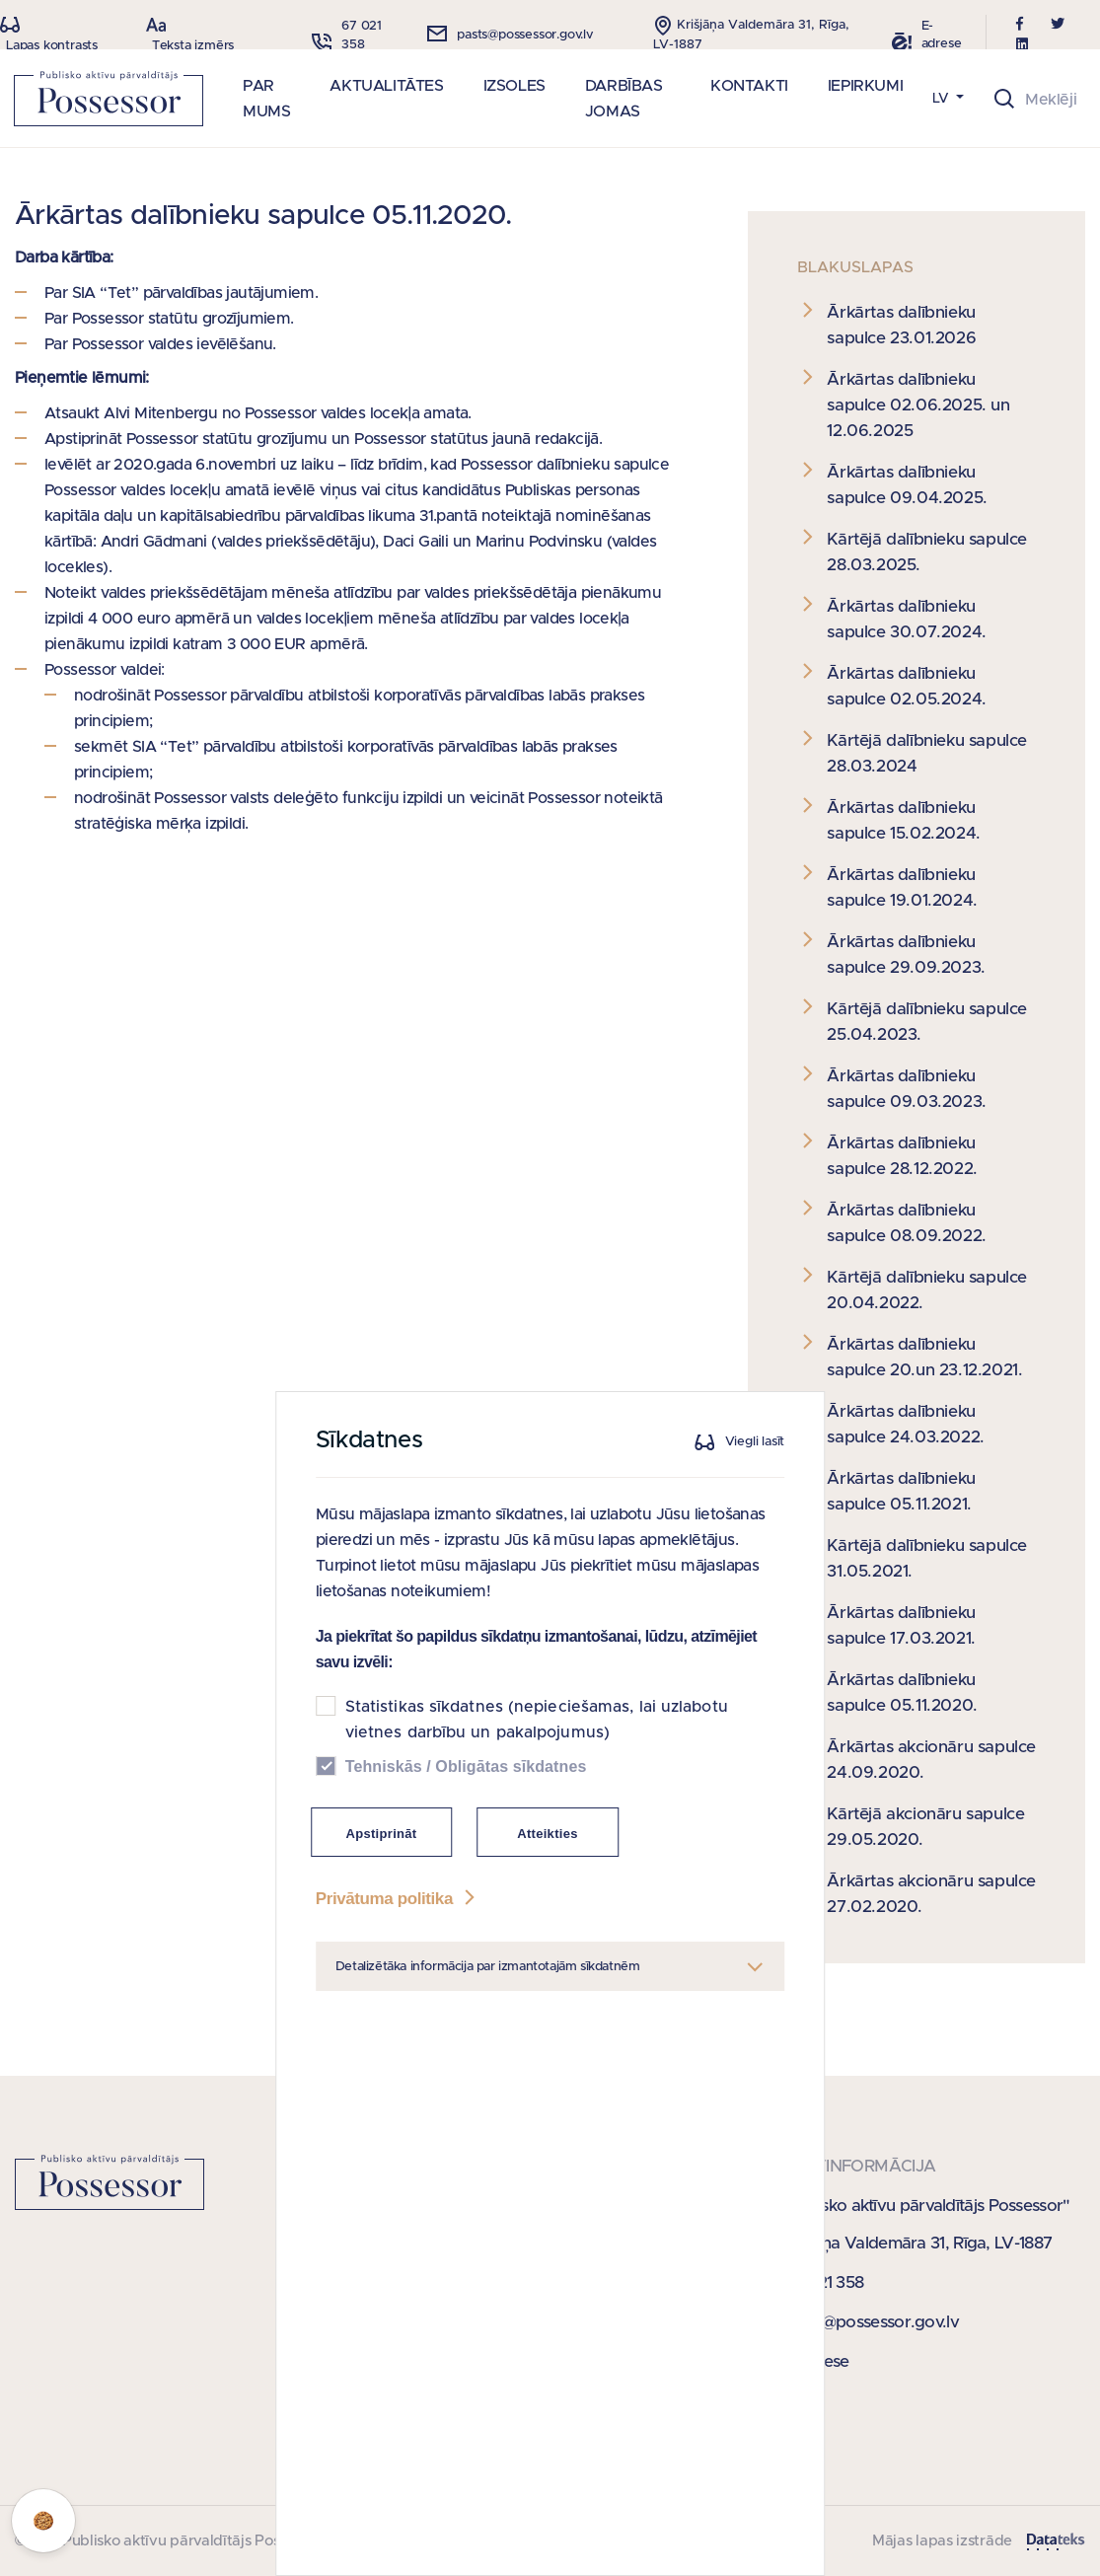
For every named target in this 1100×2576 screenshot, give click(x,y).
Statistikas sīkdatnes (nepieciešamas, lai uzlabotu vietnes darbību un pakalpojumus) (536, 1874)
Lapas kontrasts (52, 45)
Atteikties (547, 1988)
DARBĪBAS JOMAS (624, 98)
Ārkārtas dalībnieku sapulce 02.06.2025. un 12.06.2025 (918, 405)
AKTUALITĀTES (386, 86)
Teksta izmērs (193, 45)
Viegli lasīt (755, 1596)
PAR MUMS (266, 98)
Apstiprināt (381, 1988)
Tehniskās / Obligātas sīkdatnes (466, 1921)
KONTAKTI (749, 86)
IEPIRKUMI (865, 86)
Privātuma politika (397, 2053)
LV (942, 99)
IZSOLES (514, 86)
